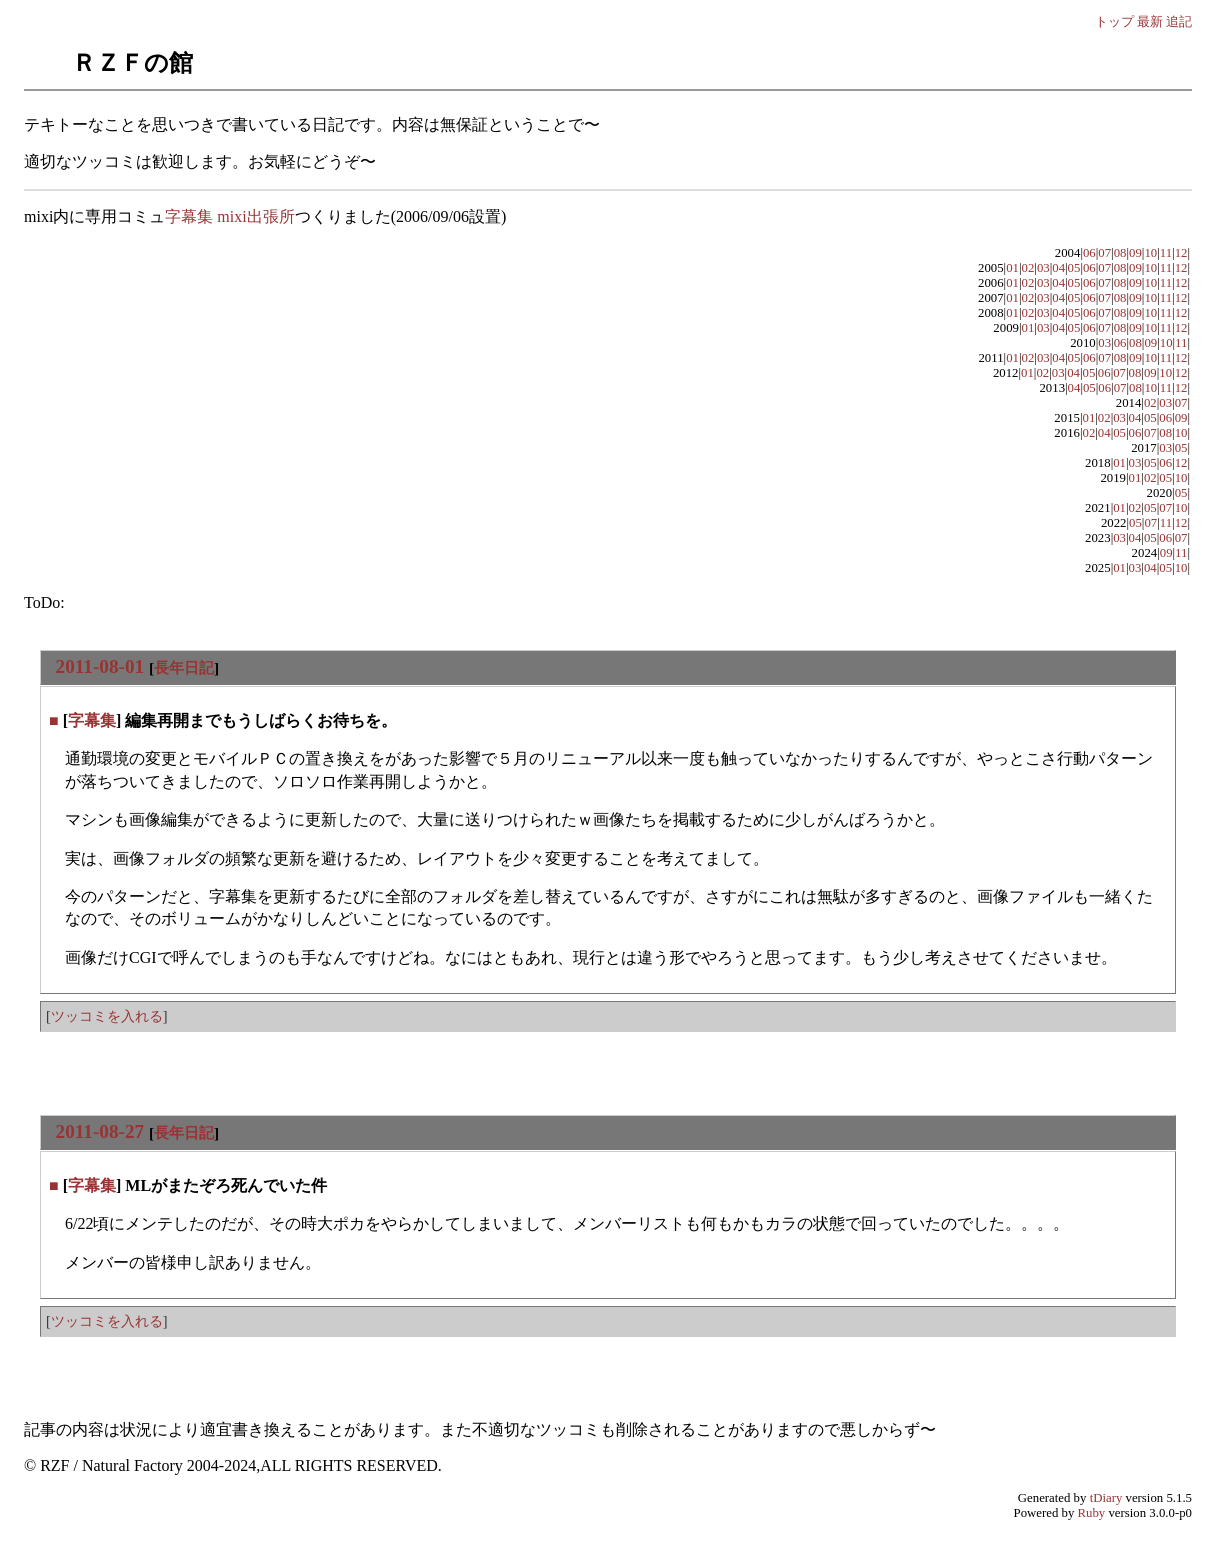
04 (1058, 268)
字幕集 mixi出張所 (229, 216)
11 (1166, 253)
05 (1074, 268)
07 (1104, 253)
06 (1089, 253)
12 (1181, 253)
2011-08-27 (100, 1131)
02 (1028, 268)
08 (1120, 253)
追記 (1179, 21)
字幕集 (92, 720)
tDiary (1106, 1498)
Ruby (1092, 1513)
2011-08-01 (100, 666)
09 (1135, 253)
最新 (1150, 21)
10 (1150, 253)
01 (1012, 268)
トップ (1114, 21)
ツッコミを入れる (107, 1016)
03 (1043, 268)
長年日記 (184, 667)
